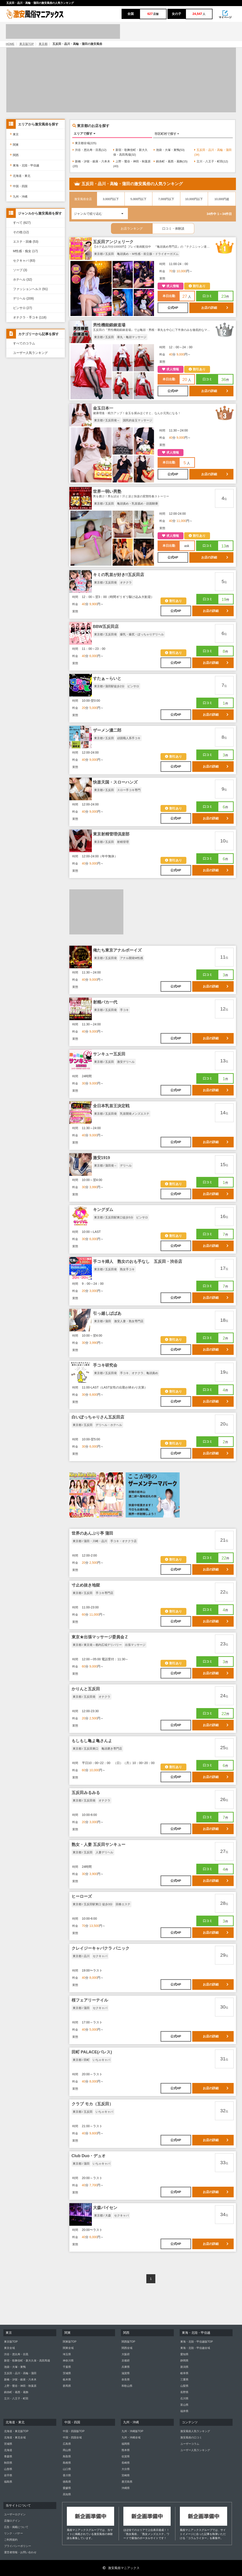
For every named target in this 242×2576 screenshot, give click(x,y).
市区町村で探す (166, 134)
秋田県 (8, 2462)
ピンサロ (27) (22, 308)
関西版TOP (128, 2341)
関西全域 (127, 2348)
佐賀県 (126, 2456)
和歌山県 (127, 2385)
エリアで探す (84, 133)
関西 (14, 154)
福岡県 (126, 2443)
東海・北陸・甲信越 (24, 165)
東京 (14, 133)
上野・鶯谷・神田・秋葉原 (20, 2385)
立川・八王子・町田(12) (211, 161)
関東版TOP (69, 2341)
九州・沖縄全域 (131, 2437)
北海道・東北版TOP (16, 2431)
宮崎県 (126, 2475)
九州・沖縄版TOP (132, 2431)
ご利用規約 (11, 2539)
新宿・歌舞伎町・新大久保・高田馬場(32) (130, 152)
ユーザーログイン (15, 2514)
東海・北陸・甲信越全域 (195, 2348)
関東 (14, 144)
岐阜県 (184, 2373)
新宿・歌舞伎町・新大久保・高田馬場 (27, 2360)
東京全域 (9, 2348)
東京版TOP (26, 44)
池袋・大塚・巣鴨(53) (169, 150)
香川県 (67, 2475)
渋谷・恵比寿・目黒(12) (89, 150)
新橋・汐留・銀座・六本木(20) (91, 164)
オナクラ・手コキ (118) (30, 317)
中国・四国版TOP (73, 2431)
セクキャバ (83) (24, 260)
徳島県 (67, 2481)
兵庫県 (126, 2366)
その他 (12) (21, 232)
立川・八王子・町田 (16, 2398)
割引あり (197, 286)
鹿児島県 (127, 2481)
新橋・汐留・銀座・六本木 (20, 2379)
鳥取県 (67, 2456)
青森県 (8, 2456)
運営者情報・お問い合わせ (20, 2552)
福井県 (184, 2411)
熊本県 (126, 2450)
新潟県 (184, 2366)
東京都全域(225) (84, 143)
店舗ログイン (12, 2520)
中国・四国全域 (72, 2437)
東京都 (43, 44)
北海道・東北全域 (15, 2437)
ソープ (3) (20, 270)
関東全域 (68, 2348)
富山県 (184, 2404)
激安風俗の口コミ (191, 2437)
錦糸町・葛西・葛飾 (16, 2392)
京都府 (126, 2360)
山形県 (8, 2469)
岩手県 (8, 2475)
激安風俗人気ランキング (195, 2431)
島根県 (67, 2462)
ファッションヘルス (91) (30, 289)
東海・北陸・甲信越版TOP (196, 2341)
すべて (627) (22, 222)
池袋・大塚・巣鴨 (15, 2366)
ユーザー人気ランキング (30, 353)
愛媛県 (67, 2488)
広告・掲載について (16, 2527)
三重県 (184, 2379)
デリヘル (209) (23, 298)
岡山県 (67, 2450)
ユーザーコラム (189, 2443)
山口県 (67, 2469)
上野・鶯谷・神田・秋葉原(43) (132, 164)
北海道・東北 (20, 175)
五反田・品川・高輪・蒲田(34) (213, 152)
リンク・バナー (13, 2533)
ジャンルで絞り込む (101, 211)
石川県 (184, 2398)
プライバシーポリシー (17, 2546)
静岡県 (184, 2360)
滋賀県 (126, 2373)
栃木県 (67, 2379)
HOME (10, 44)
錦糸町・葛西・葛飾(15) (171, 161)
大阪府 (126, 2354)
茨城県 (67, 2373)
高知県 (67, 2494)
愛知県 (184, 2354)
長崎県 (126, 2462)
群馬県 (67, 2385)
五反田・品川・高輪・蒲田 (20, 2373)
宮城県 (8, 2443)
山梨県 (184, 2385)
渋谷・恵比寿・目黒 (16, 2354)
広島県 (67, 2443)
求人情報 (170, 286)
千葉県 (67, 2366)
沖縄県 (126, 2488)
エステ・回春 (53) (25, 241)
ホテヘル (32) (22, 279)
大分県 (126, 2469)
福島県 (8, 2481)
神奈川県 (68, 2360)
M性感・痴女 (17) (25, 251)
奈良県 (126, 2379)
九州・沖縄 (19, 196)
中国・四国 (19, 185)
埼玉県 (67, 2354)
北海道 (8, 2450)
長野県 (184, 2392)
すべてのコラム (24, 343)
